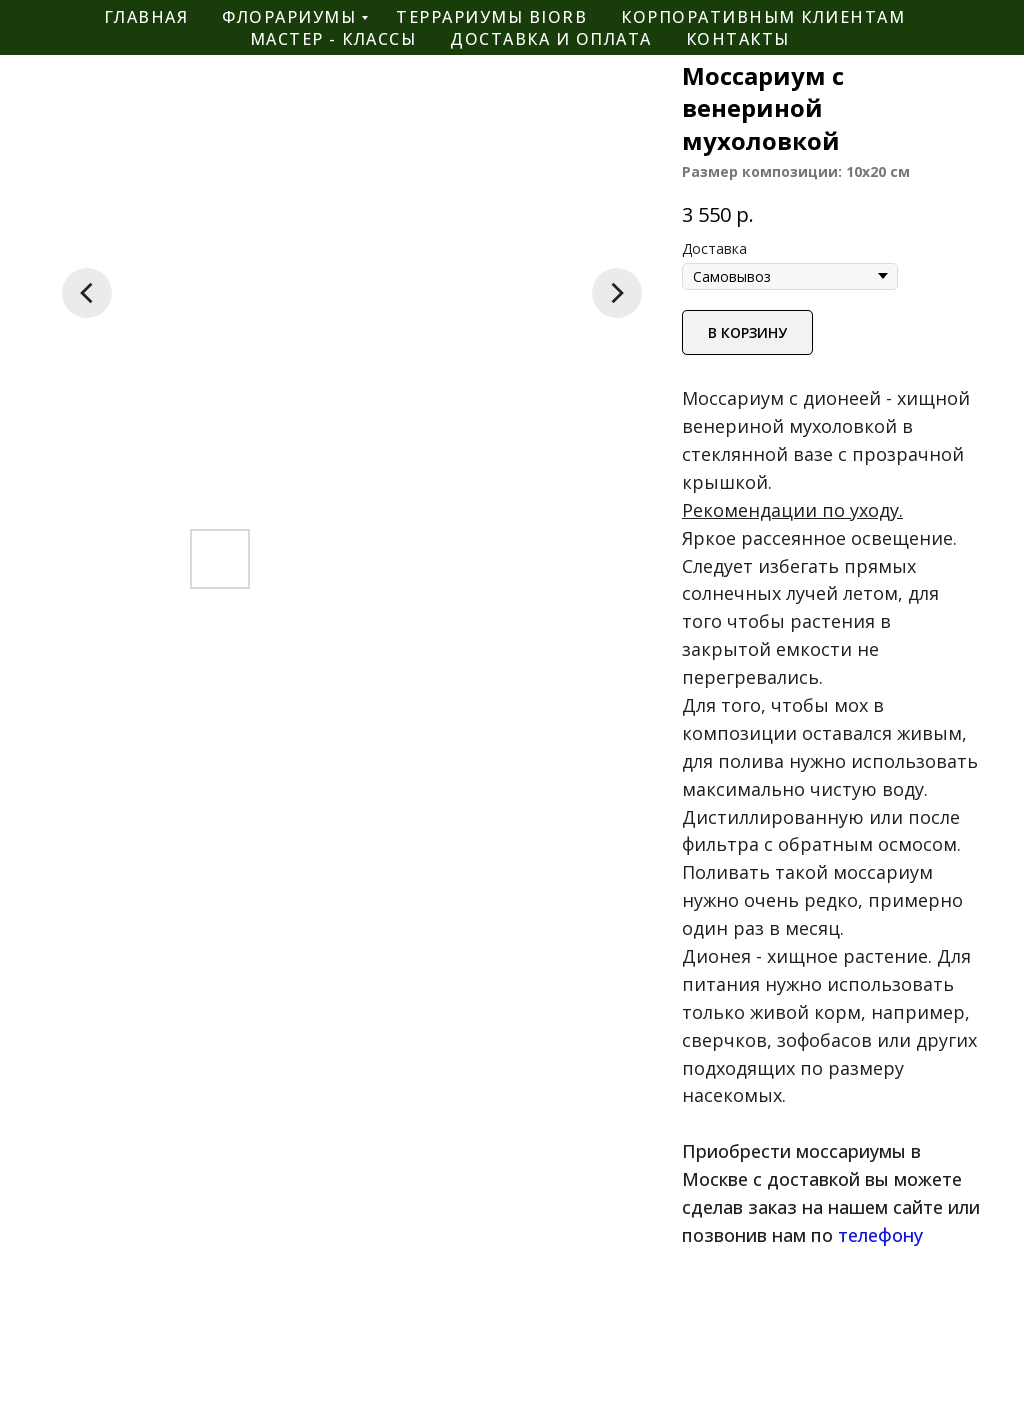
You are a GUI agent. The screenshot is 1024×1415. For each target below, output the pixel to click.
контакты (738, 39)
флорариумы (289, 17)
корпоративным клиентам (763, 17)
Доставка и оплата (551, 39)
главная (146, 17)
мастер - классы (333, 39)
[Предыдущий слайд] (87, 293)
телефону (880, 1235)
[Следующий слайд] (617, 293)
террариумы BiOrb (491, 17)
